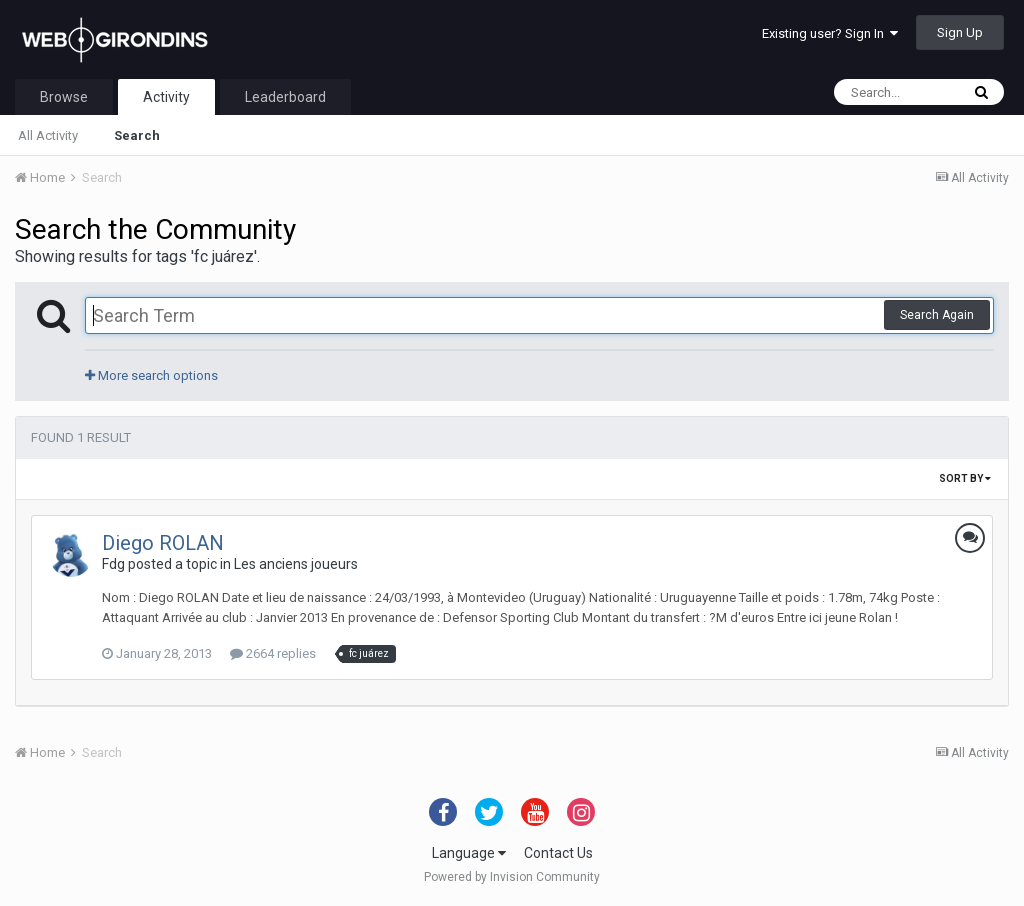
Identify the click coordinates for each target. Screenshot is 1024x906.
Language (469, 853)
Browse (64, 97)
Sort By (965, 478)
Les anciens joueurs (296, 564)
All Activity (48, 135)
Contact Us (558, 853)
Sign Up (960, 32)
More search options (151, 375)
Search (137, 135)
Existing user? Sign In (830, 33)
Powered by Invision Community (512, 877)
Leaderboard (285, 97)
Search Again (937, 315)
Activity (166, 97)
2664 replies (273, 653)
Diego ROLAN (163, 543)
